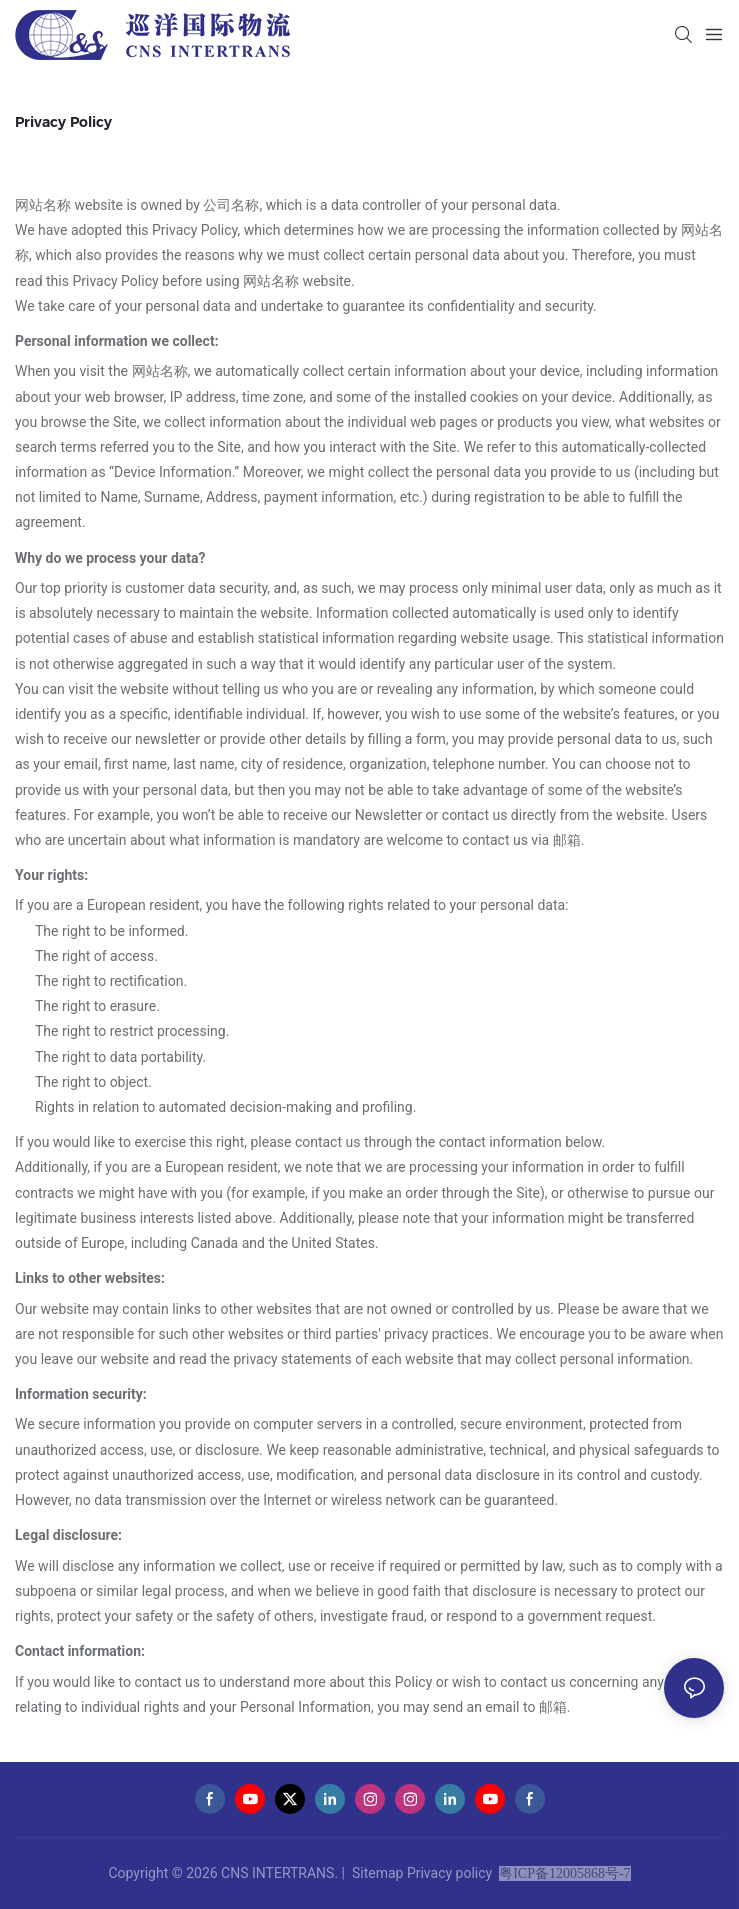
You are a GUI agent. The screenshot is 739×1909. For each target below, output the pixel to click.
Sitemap (377, 1873)
